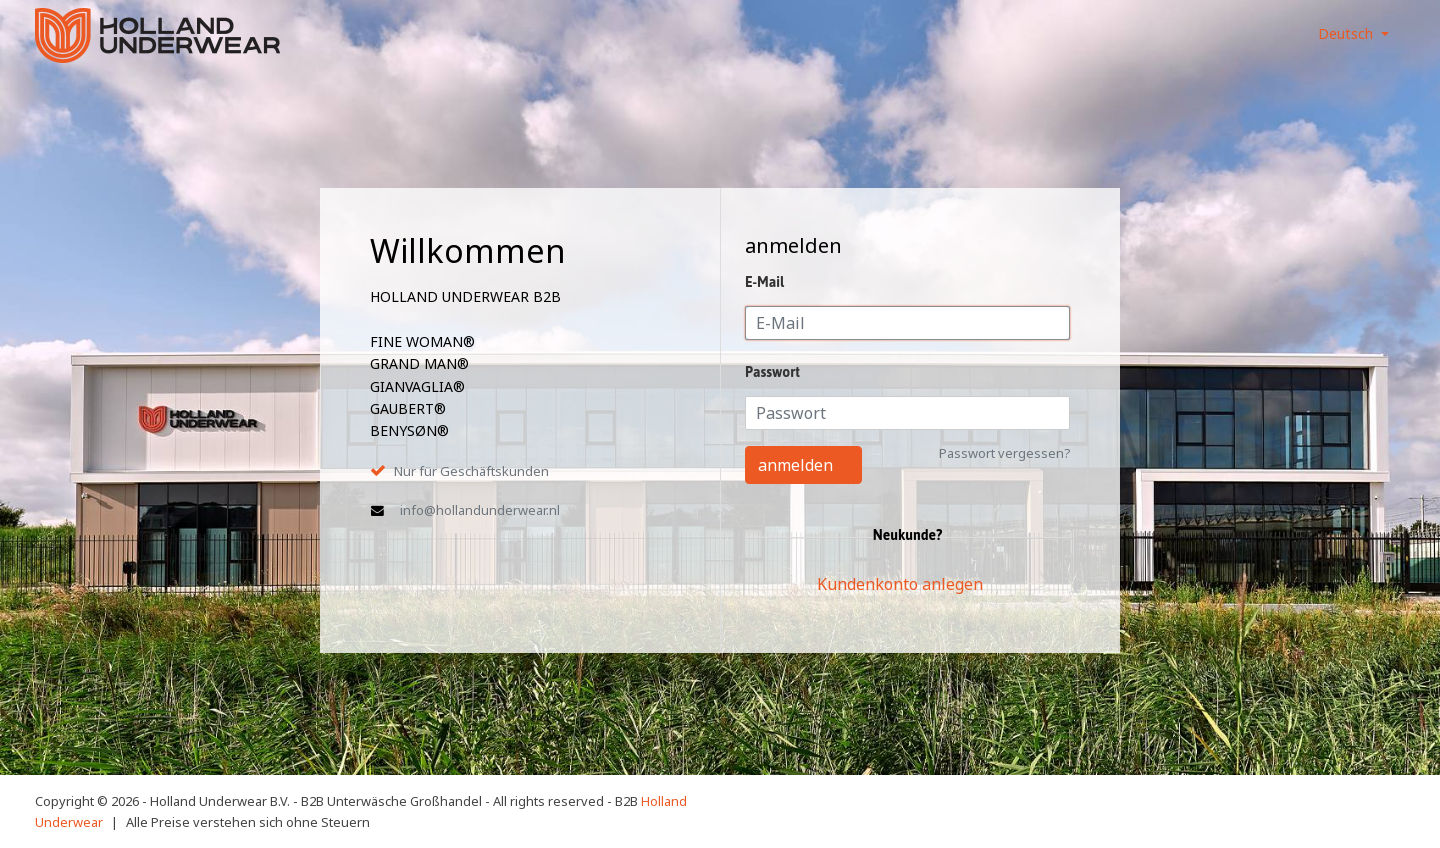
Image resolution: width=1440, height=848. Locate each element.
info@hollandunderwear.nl (480, 510)
